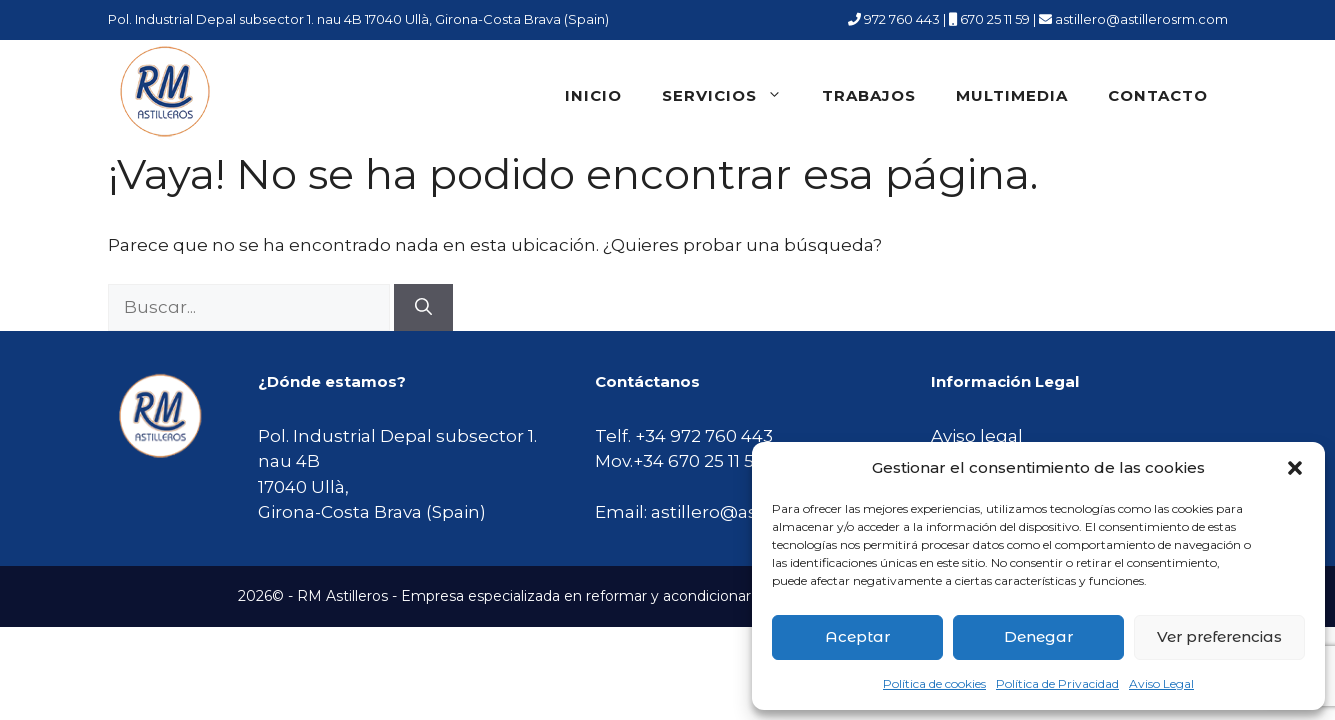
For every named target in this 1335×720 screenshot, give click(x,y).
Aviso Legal (1161, 683)
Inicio (593, 95)
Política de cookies (934, 683)
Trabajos (869, 95)
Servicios (732, 96)
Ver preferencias (1219, 636)
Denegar (1038, 636)
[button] (1295, 468)
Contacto (1158, 95)
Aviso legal (977, 436)
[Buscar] (423, 308)
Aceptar (857, 636)
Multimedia (1012, 95)
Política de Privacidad (1057, 683)
